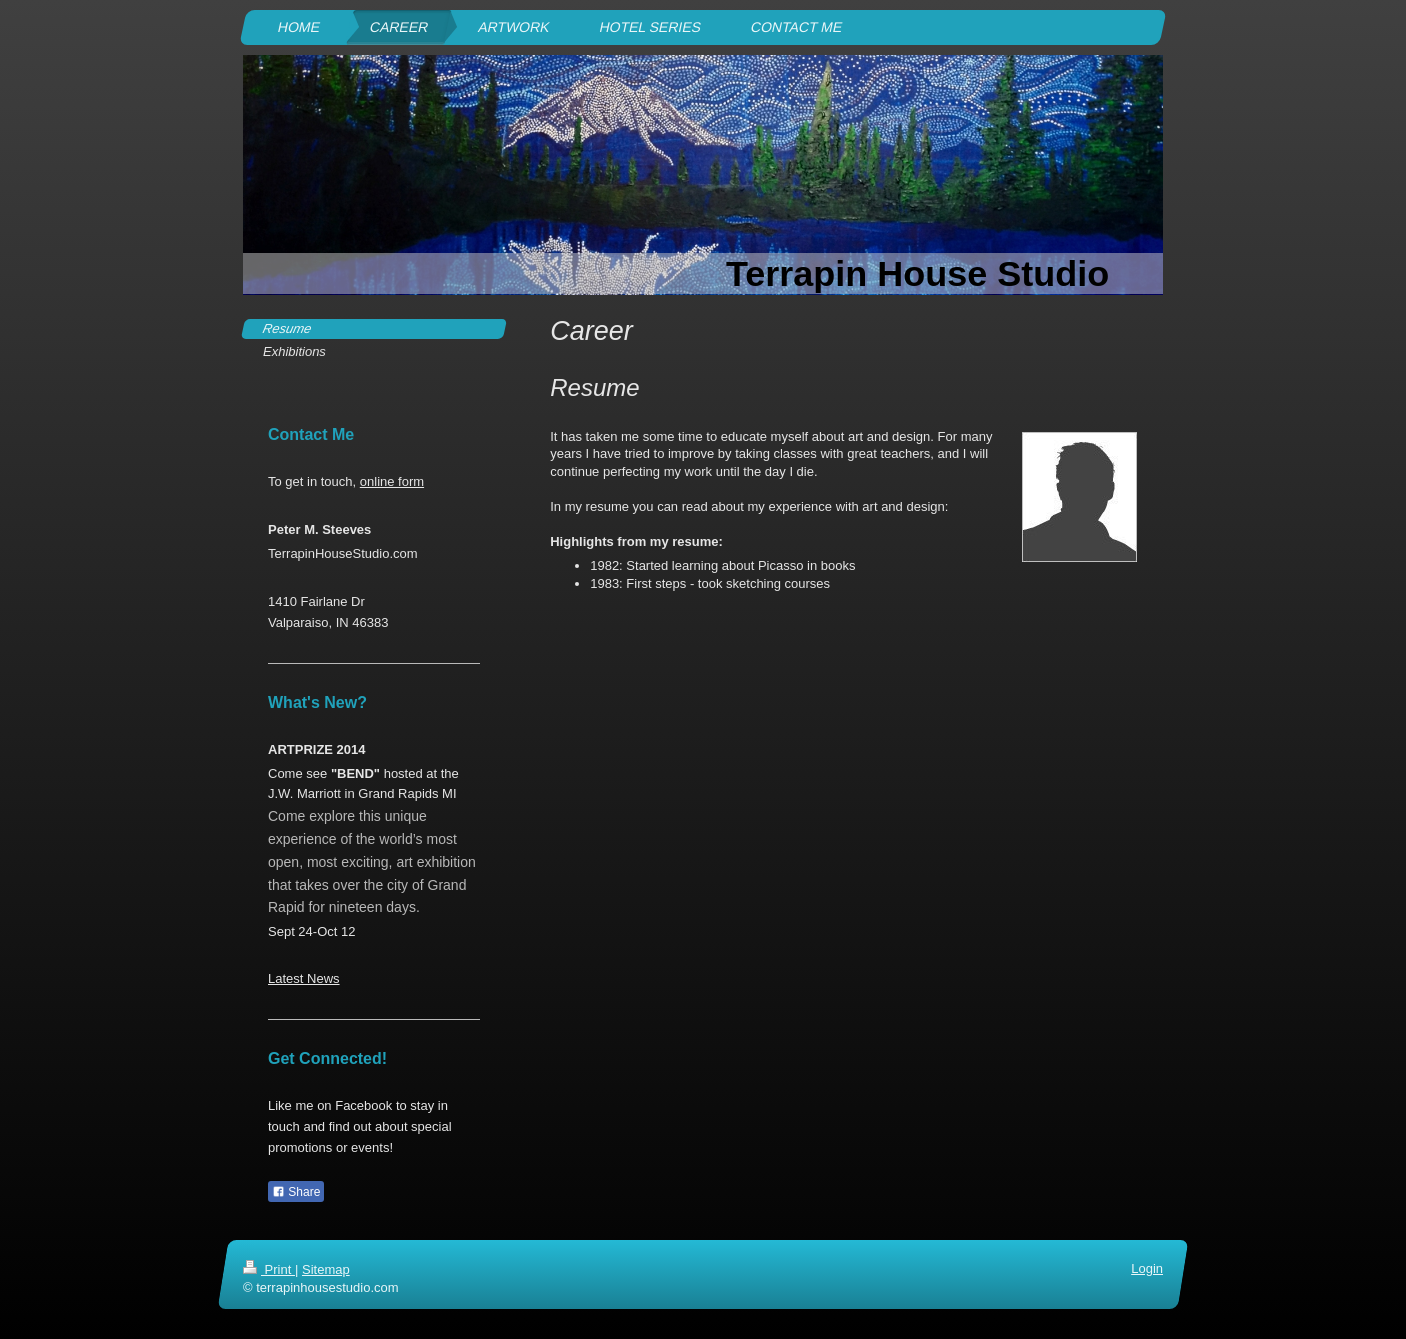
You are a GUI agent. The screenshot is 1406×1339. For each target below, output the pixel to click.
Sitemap (326, 1269)
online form (392, 481)
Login (1147, 1268)
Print (269, 1269)
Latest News (304, 978)
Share (296, 1192)
